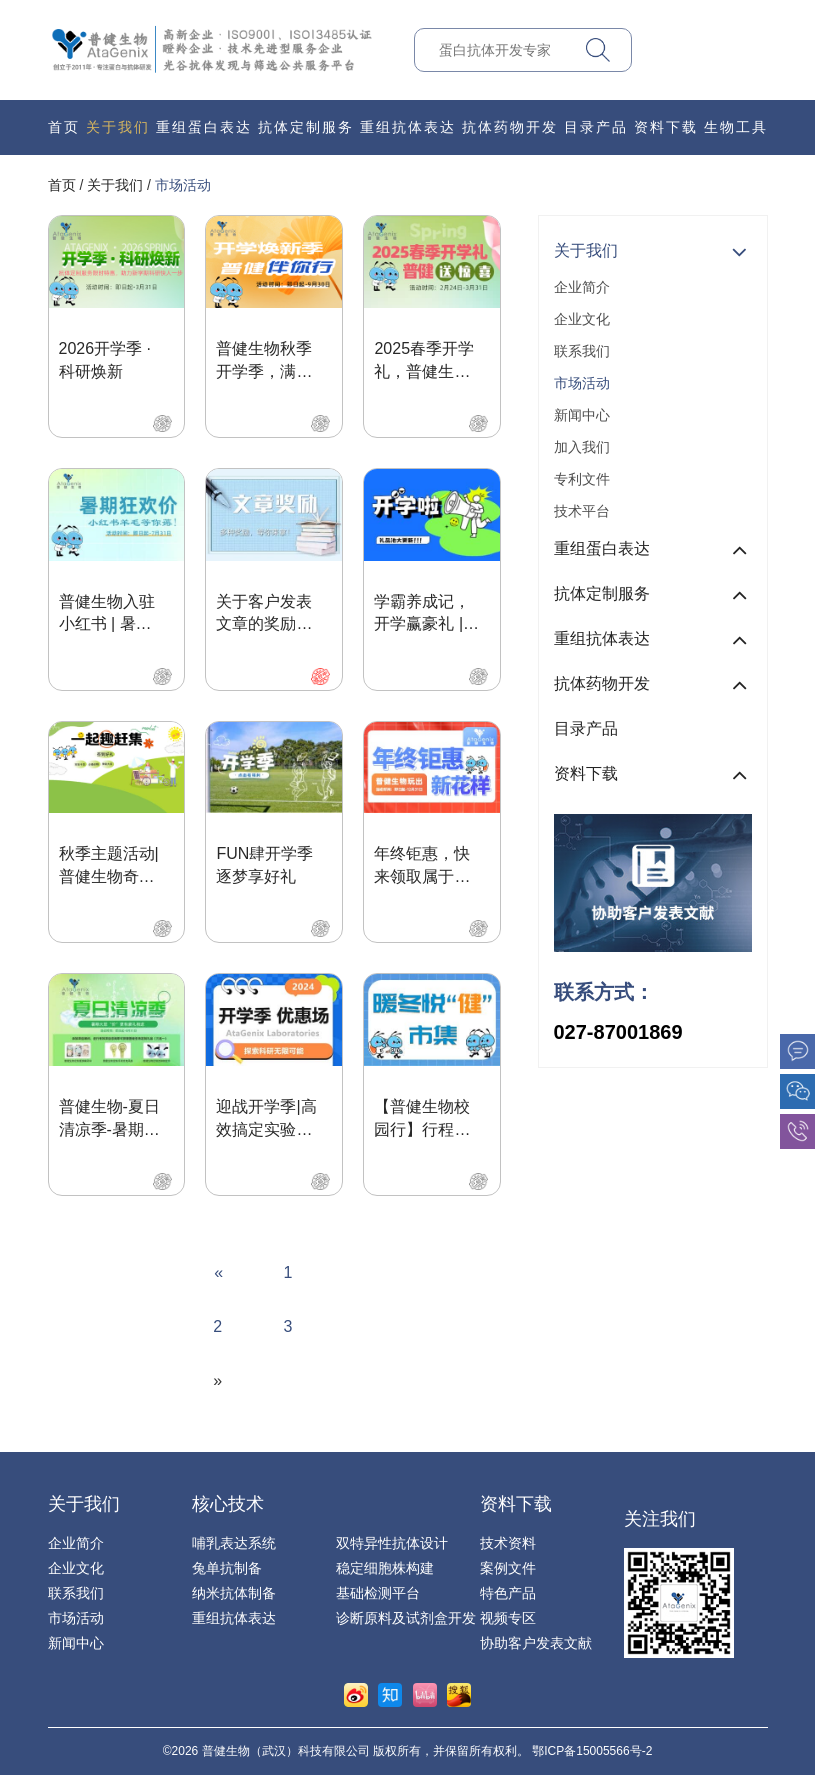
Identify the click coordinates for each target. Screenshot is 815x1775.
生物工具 (736, 127)
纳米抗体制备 (234, 1593)
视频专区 (508, 1618)
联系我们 (582, 351)
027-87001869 (618, 1032)
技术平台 (582, 511)
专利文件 (582, 479)
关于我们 (118, 127)
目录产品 (596, 127)
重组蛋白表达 (204, 127)
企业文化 (582, 319)
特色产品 (508, 1593)
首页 (64, 127)
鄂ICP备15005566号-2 (592, 1751)
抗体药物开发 (510, 127)
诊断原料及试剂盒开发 (406, 1618)
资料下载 (666, 127)
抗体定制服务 (306, 127)
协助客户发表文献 (536, 1643)
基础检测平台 (378, 1593)
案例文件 (508, 1568)
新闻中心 (582, 415)
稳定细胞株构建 (385, 1568)
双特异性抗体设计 (392, 1543)
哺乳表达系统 (234, 1543)
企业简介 (582, 287)
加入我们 (582, 447)
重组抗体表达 (408, 127)
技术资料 (508, 1543)
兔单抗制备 (227, 1568)
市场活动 (183, 185)
